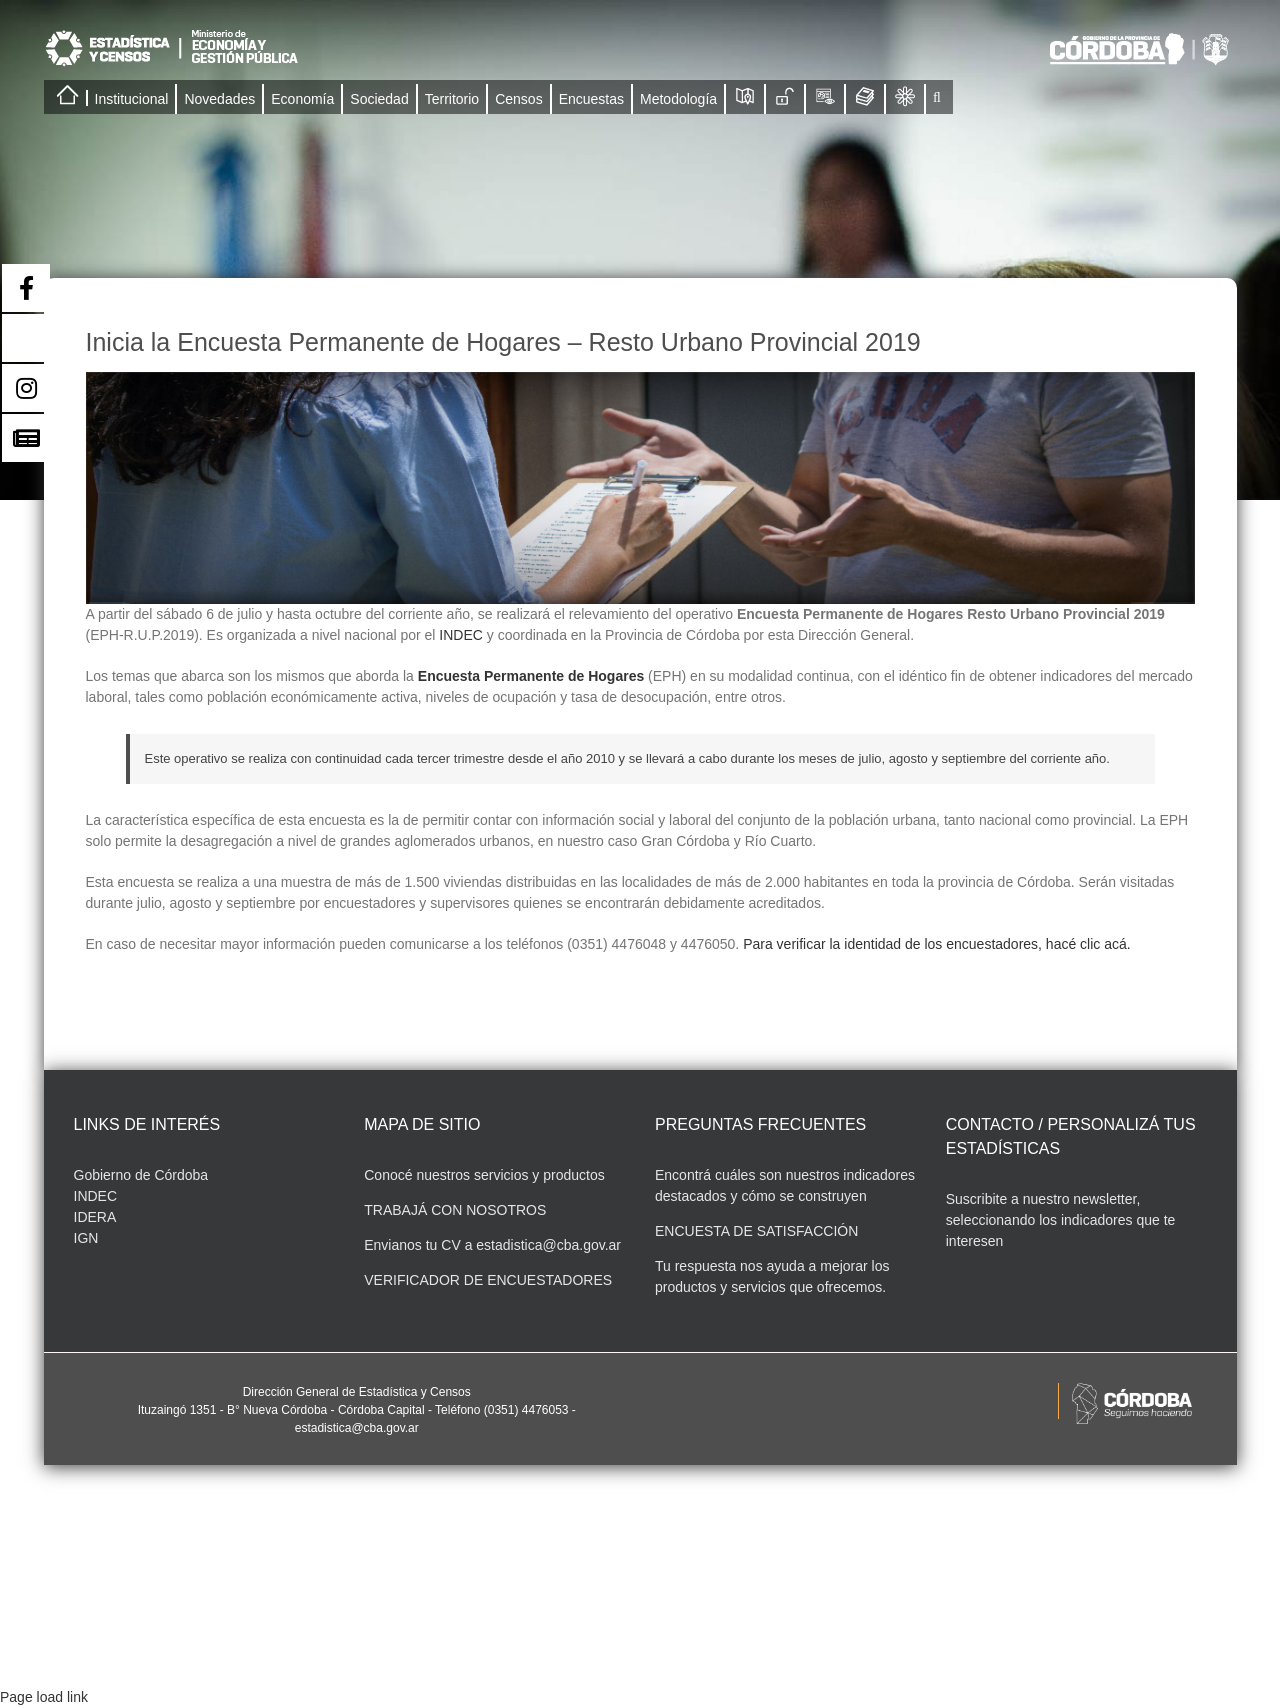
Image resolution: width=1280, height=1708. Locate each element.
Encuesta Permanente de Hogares (531, 676)
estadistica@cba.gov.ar (548, 1245)
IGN (86, 1238)
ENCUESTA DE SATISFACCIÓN (756, 1231)
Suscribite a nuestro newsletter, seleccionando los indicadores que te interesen (1061, 1220)
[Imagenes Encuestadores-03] (640, 488)
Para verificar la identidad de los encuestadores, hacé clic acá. (937, 944)
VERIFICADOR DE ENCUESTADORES (488, 1280)
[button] (937, 97)
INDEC (461, 635)
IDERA (95, 1217)
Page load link (44, 1697)
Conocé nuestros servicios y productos (484, 1175)
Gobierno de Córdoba (141, 1175)
